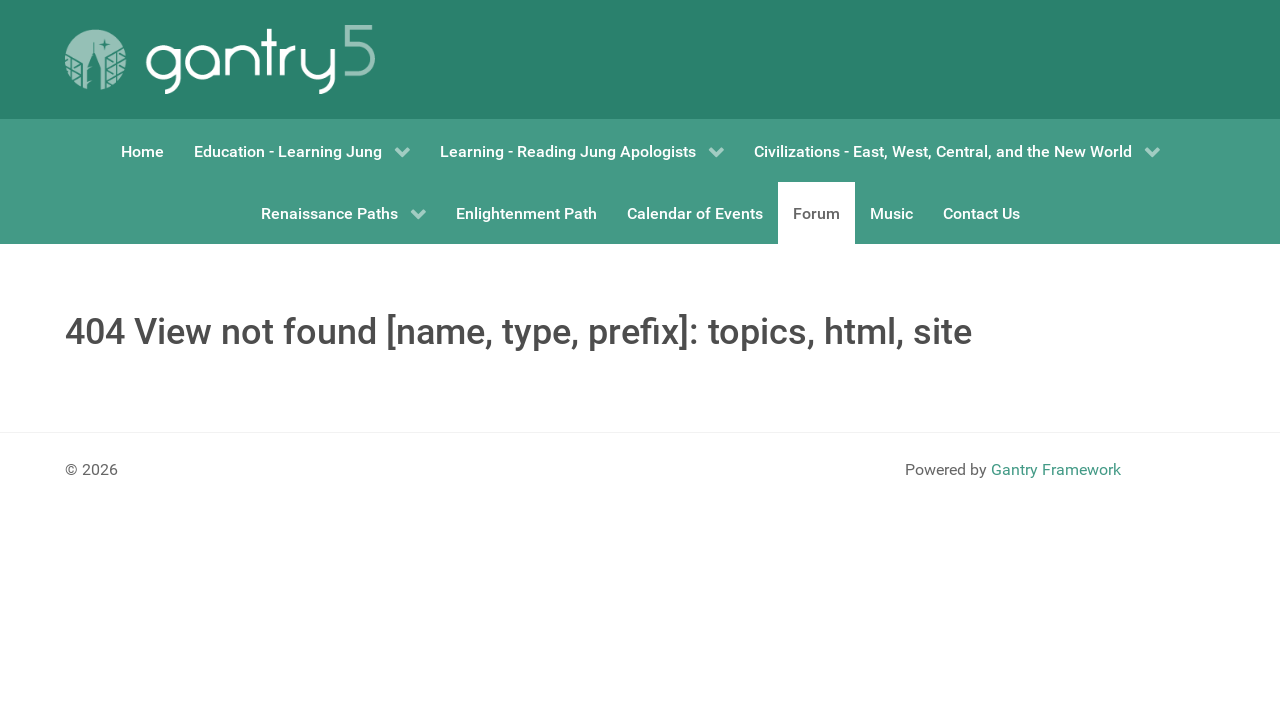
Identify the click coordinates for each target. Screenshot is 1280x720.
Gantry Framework (1056, 469)
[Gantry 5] (220, 59)
